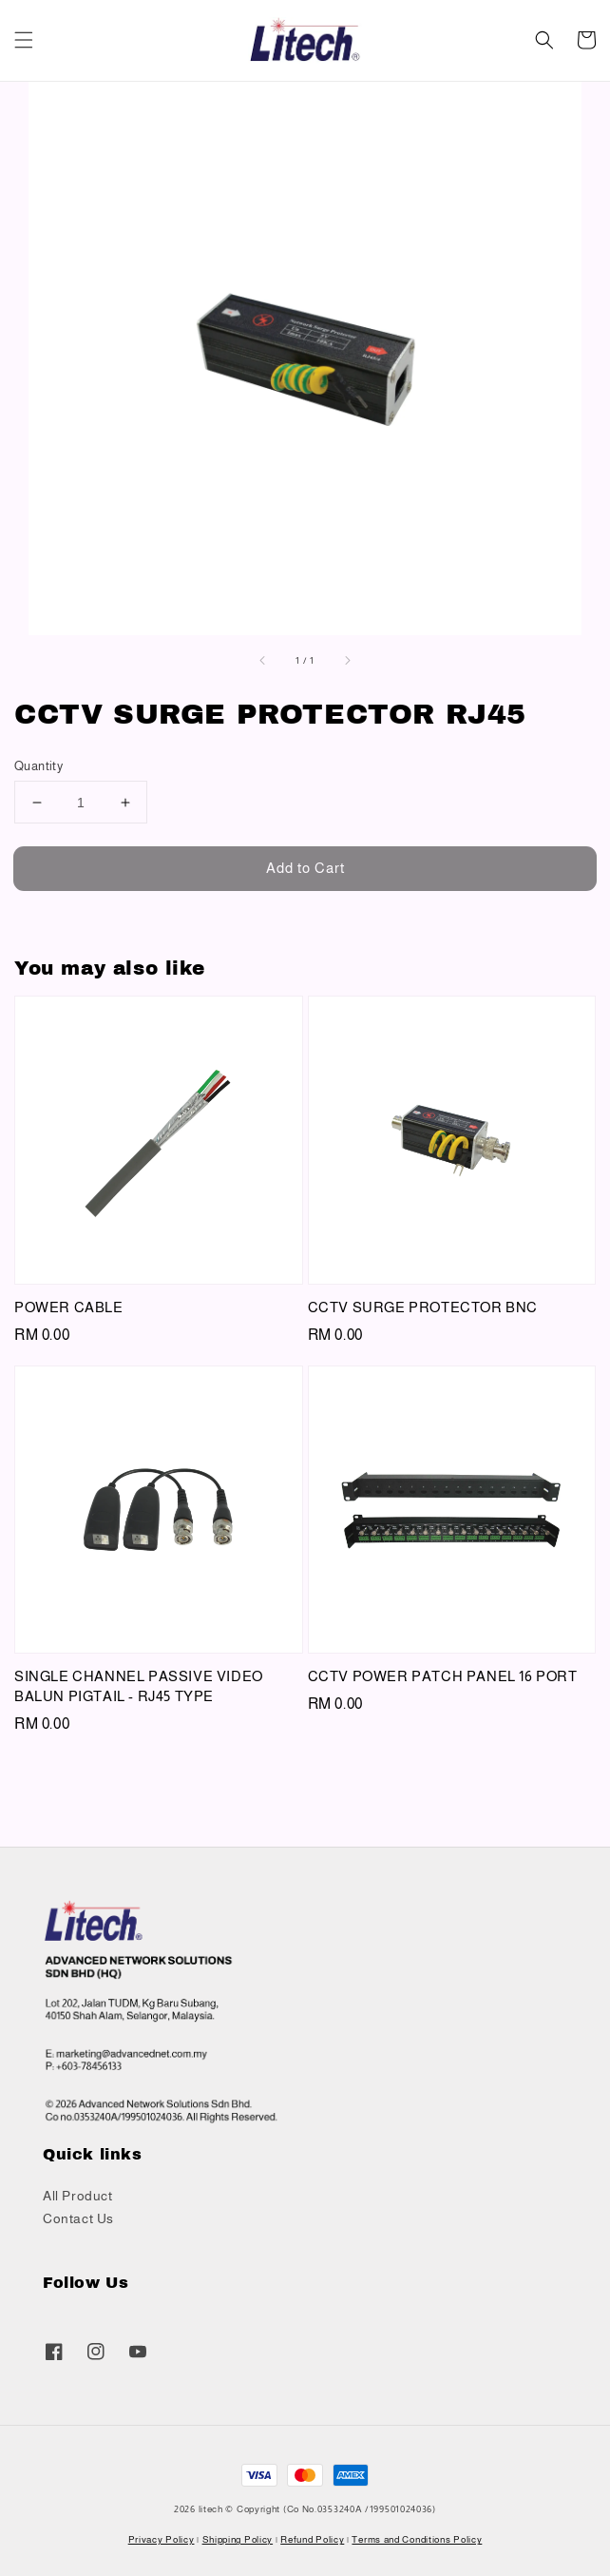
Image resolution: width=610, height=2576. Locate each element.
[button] (24, 40)
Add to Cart (305, 868)
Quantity (38, 766)
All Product (78, 2195)
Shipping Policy (238, 2539)
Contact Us (78, 2218)
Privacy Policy (161, 2539)
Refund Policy (312, 2539)
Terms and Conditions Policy (417, 2539)
